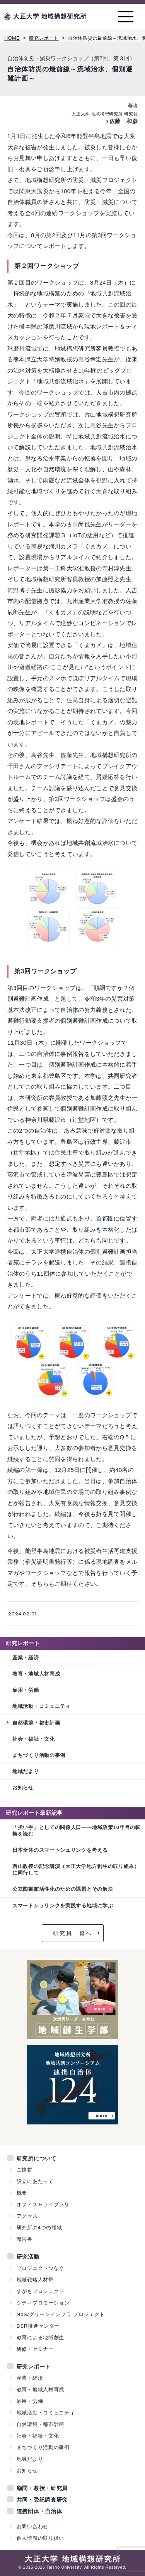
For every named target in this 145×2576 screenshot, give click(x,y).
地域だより (25, 1771)
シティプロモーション (43, 2303)
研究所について (36, 2158)
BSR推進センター (38, 2326)
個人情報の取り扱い (40, 2538)
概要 (22, 2193)
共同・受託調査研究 (42, 2500)
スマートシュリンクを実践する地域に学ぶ (62, 1905)
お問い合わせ (32, 2526)
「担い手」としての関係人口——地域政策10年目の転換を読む (76, 1830)
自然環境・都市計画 (36, 1723)
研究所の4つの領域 (39, 2227)
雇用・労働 (25, 1690)
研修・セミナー (35, 2349)
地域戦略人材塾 (35, 2280)
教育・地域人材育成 (36, 1674)
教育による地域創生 (40, 2337)
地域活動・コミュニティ (41, 1706)
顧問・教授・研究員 (42, 2488)
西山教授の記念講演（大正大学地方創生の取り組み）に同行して (76, 1869)
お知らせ (23, 1787)
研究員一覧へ (72, 1933)
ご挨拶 (24, 2170)
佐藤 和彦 (123, 121)
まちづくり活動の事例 (38, 1755)
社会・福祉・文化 (33, 1739)
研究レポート (43, 38)
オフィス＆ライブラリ (43, 2204)
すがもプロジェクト (40, 2291)
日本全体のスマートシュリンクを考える (60, 1850)
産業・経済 (25, 1658)
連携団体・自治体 (39, 2511)
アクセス (27, 2216)
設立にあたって (35, 2181)
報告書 (24, 2239)
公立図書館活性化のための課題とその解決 (62, 1889)
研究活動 (28, 2257)
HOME (12, 38)
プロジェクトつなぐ (40, 2268)
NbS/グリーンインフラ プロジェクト (61, 2314)
